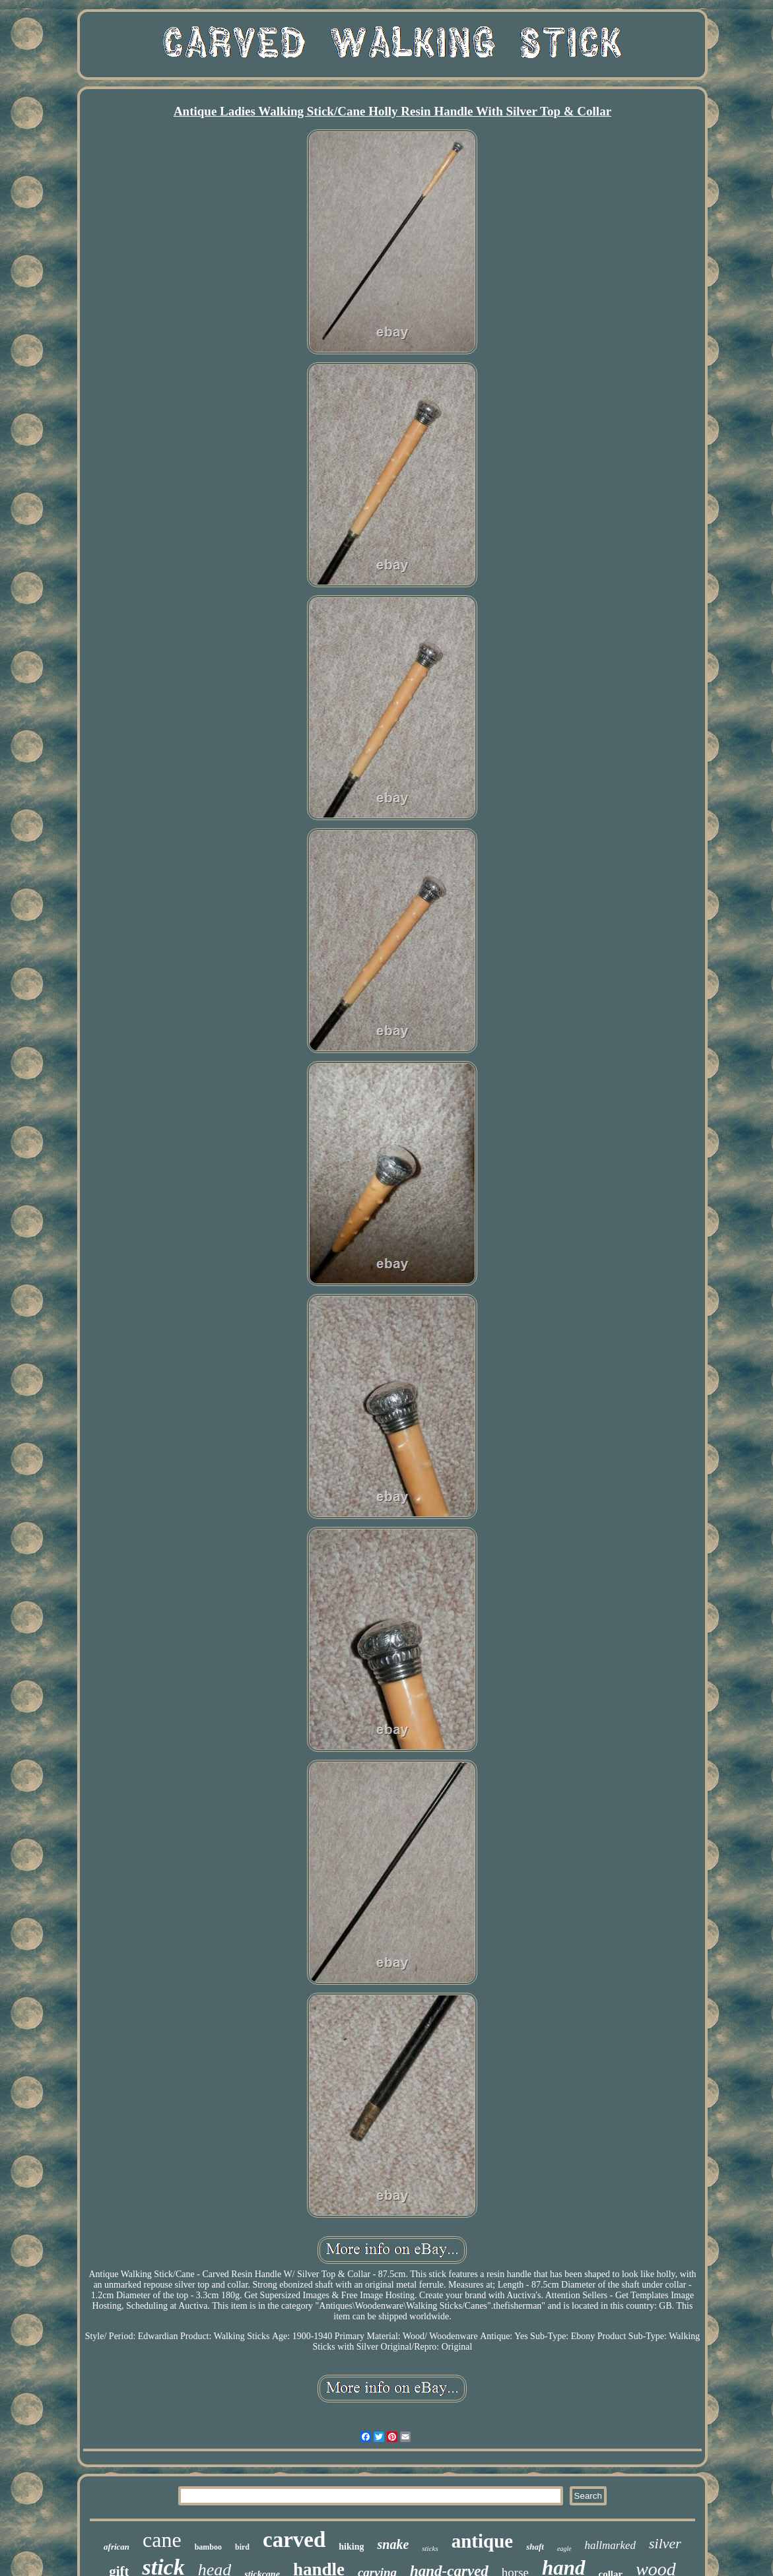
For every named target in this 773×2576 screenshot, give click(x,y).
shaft (535, 2547)
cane (162, 2540)
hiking (351, 2547)
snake (393, 2544)
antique (482, 2541)
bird (242, 2547)
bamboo (208, 2547)
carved (294, 2540)
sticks (430, 2548)
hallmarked (610, 2545)
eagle (564, 2548)
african (116, 2547)
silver (665, 2543)
